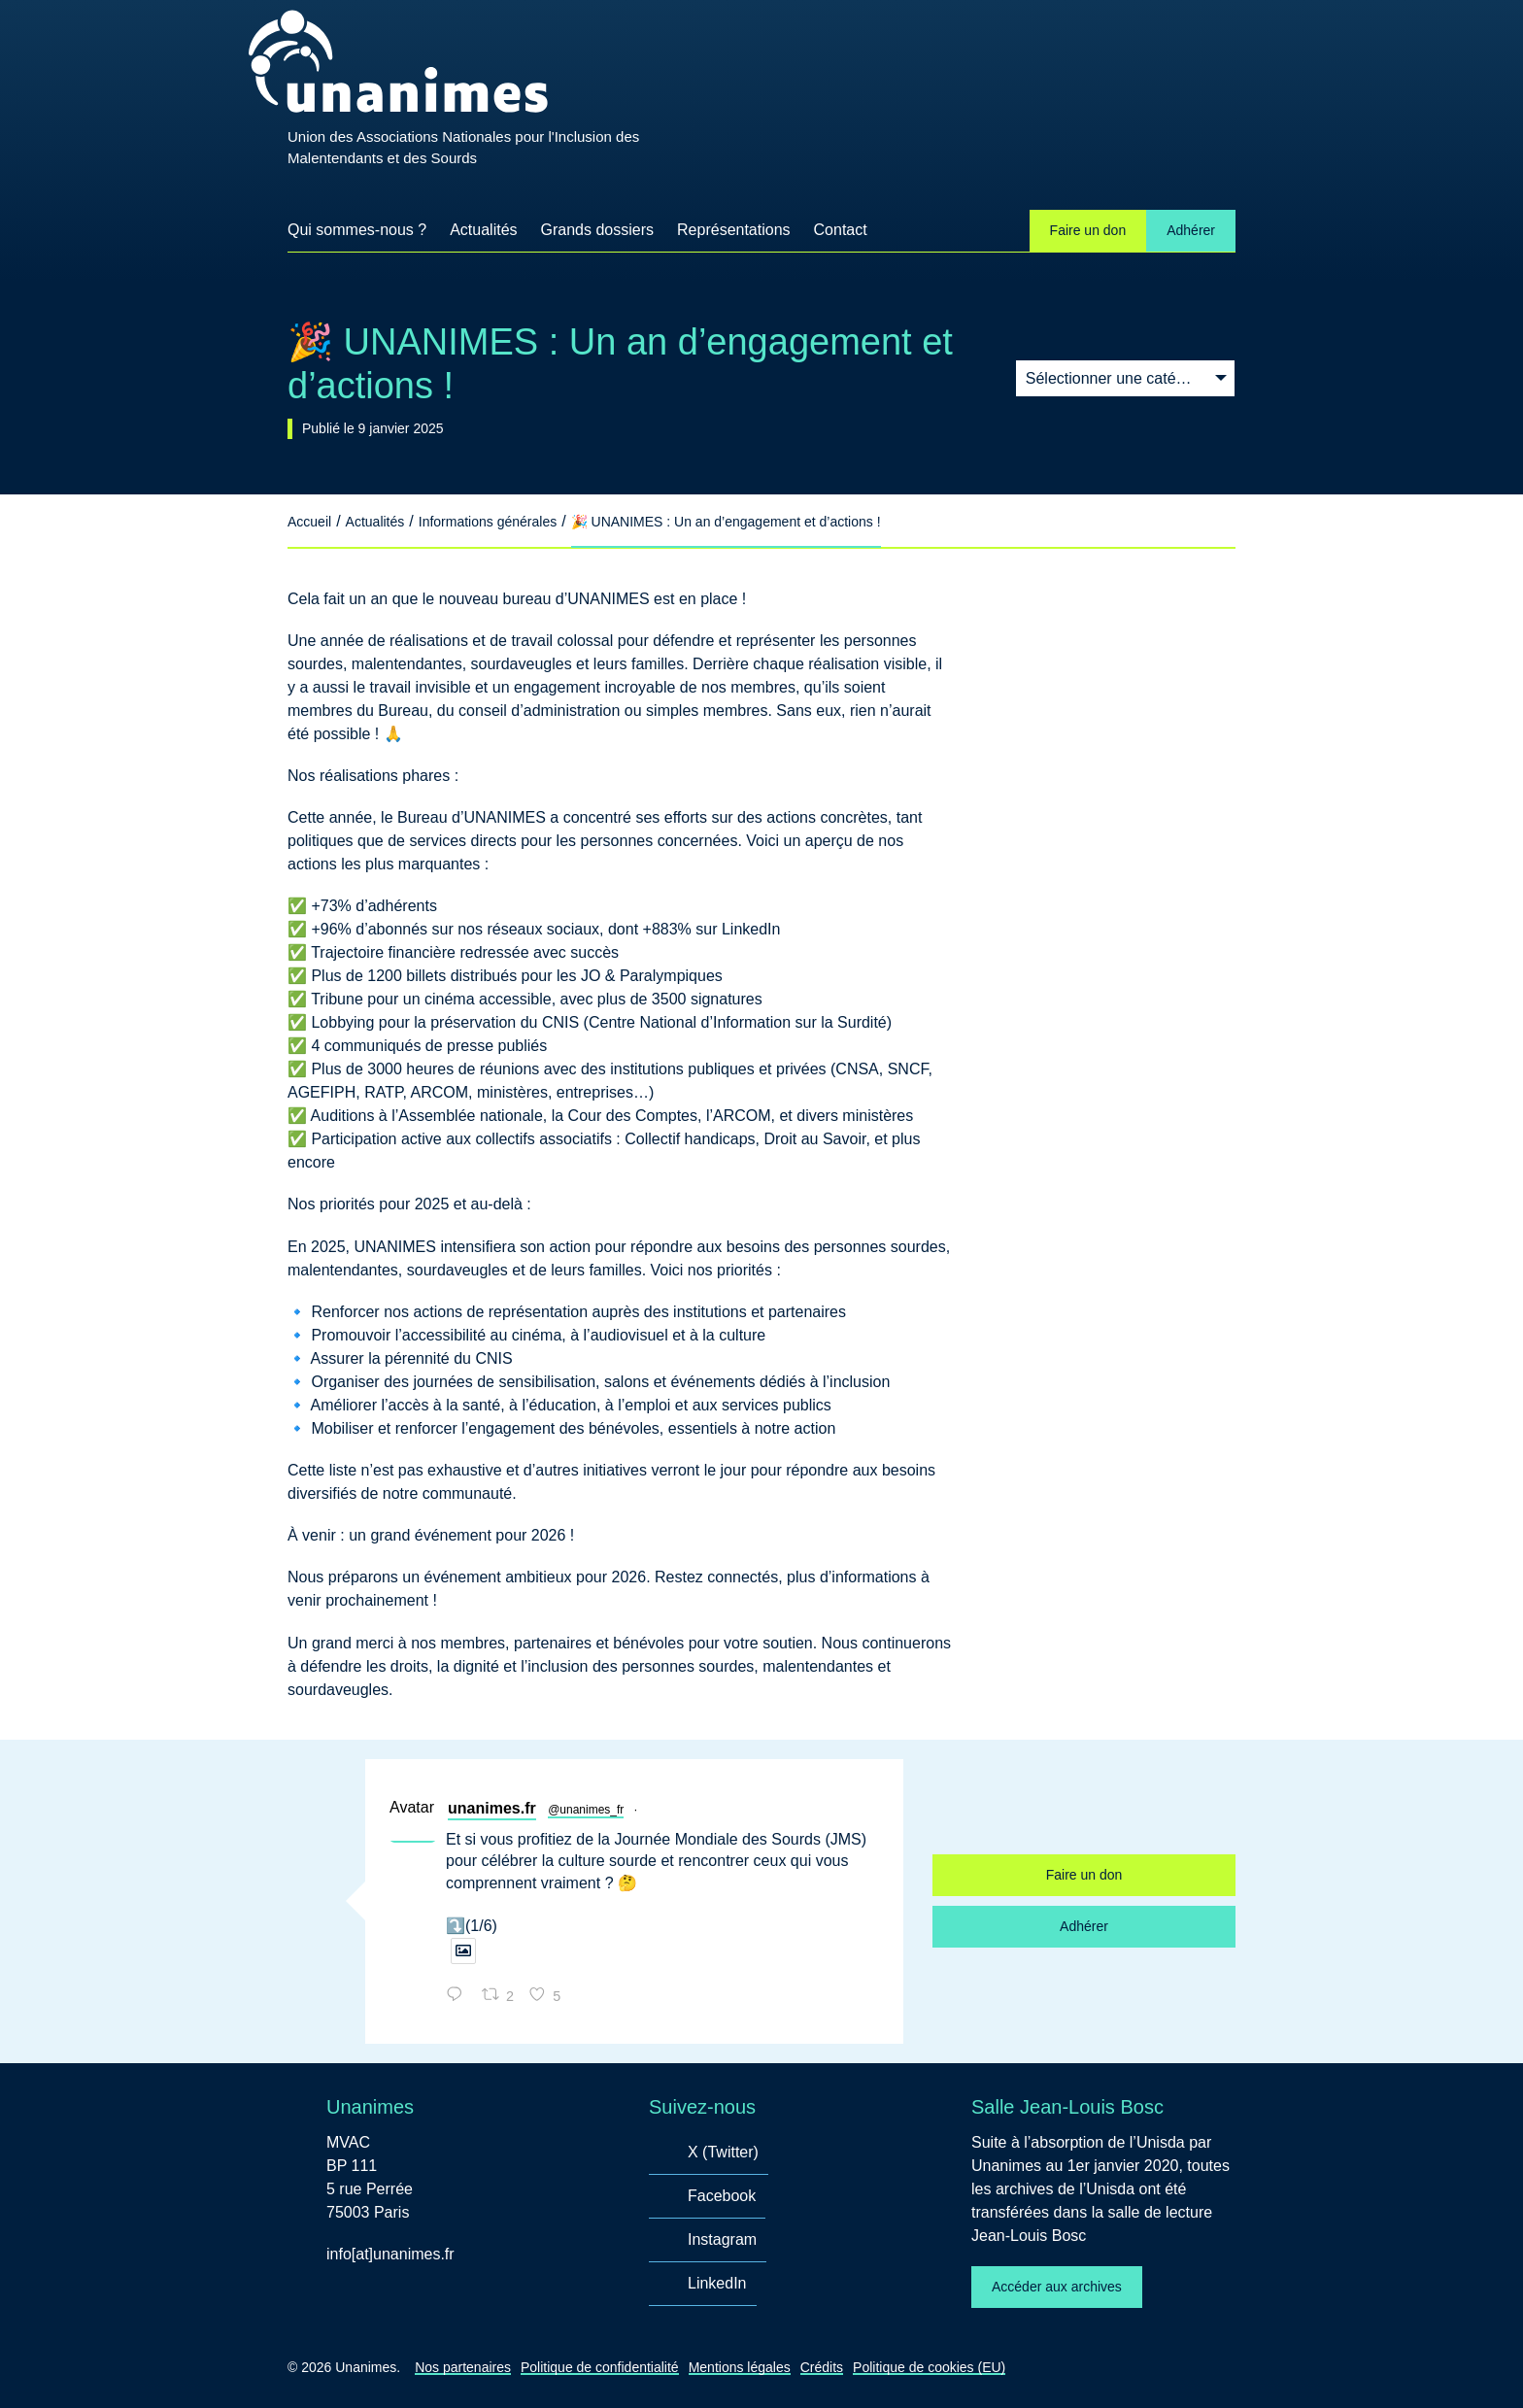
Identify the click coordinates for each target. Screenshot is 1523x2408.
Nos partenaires (463, 2367)
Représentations (734, 229)
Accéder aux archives (1057, 2286)
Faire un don (1088, 230)
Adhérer (1191, 230)
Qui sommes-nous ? (357, 229)
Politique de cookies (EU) (929, 2367)
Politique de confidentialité (600, 2367)
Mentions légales (740, 2367)
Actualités (483, 229)
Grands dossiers (598, 229)
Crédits (821, 2367)
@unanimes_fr (586, 1809)
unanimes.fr (492, 1808)
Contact (840, 229)
